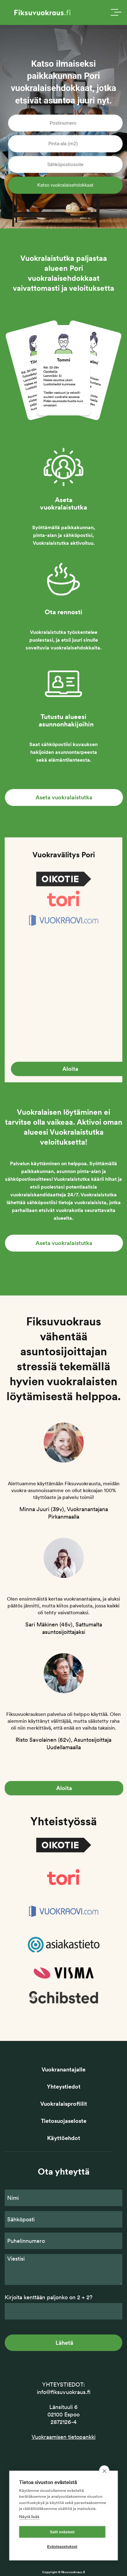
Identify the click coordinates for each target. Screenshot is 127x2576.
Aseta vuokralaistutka (64, 797)
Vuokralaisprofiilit (63, 2103)
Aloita (64, 1788)
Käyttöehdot (63, 2138)
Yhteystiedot (64, 2086)
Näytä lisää (29, 2516)
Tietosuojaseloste (63, 2120)
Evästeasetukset (62, 2547)
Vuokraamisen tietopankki (63, 2436)
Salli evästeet (62, 2532)
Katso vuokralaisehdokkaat (65, 185)
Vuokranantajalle (63, 2069)
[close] (104, 2470)
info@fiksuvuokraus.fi (63, 2392)
